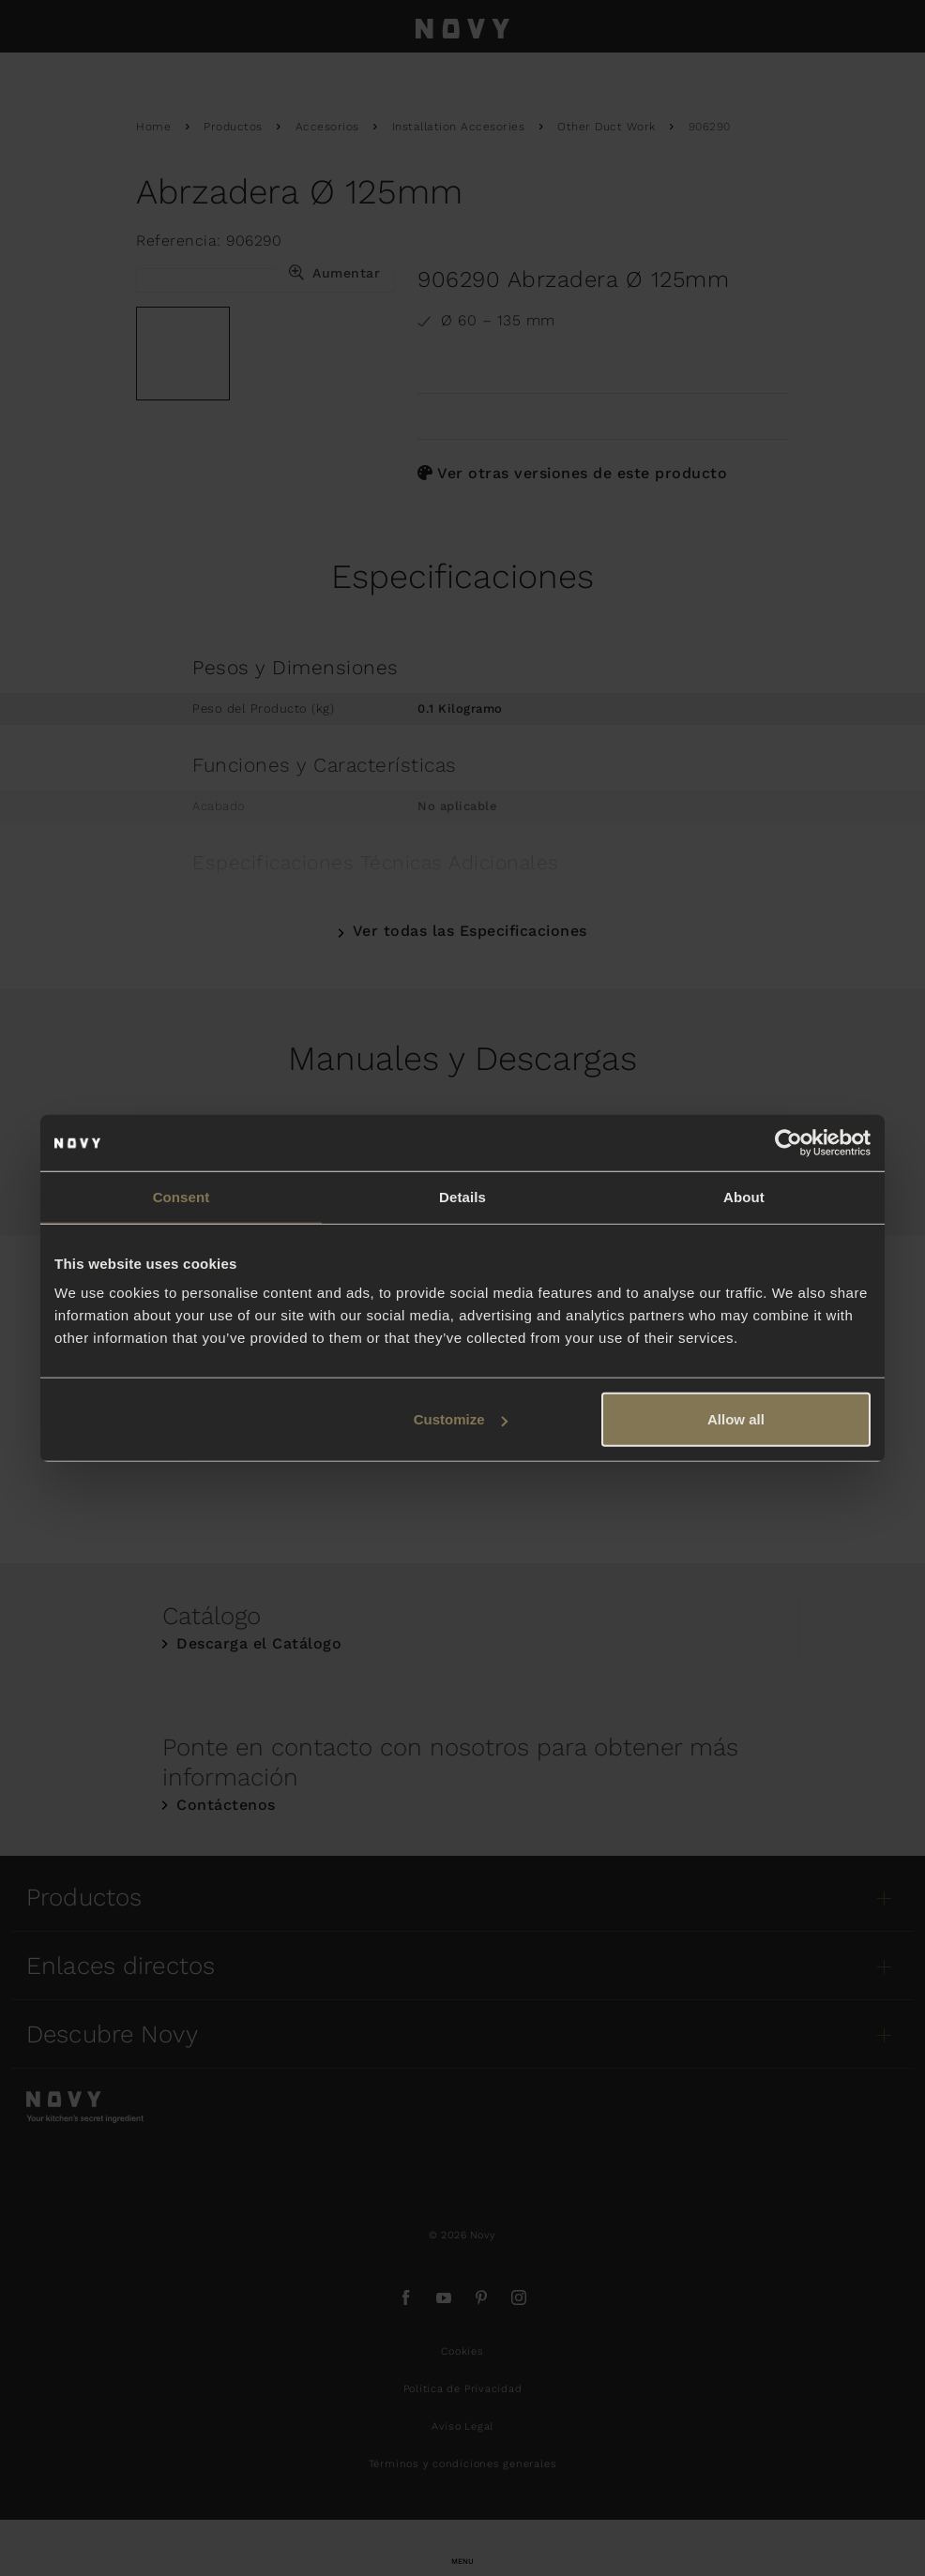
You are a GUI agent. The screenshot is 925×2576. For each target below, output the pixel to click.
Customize (461, 1419)
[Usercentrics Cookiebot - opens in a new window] (788, 1142)
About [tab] (744, 1196)
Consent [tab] (181, 1196)
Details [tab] (462, 1196)
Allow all (736, 1419)
